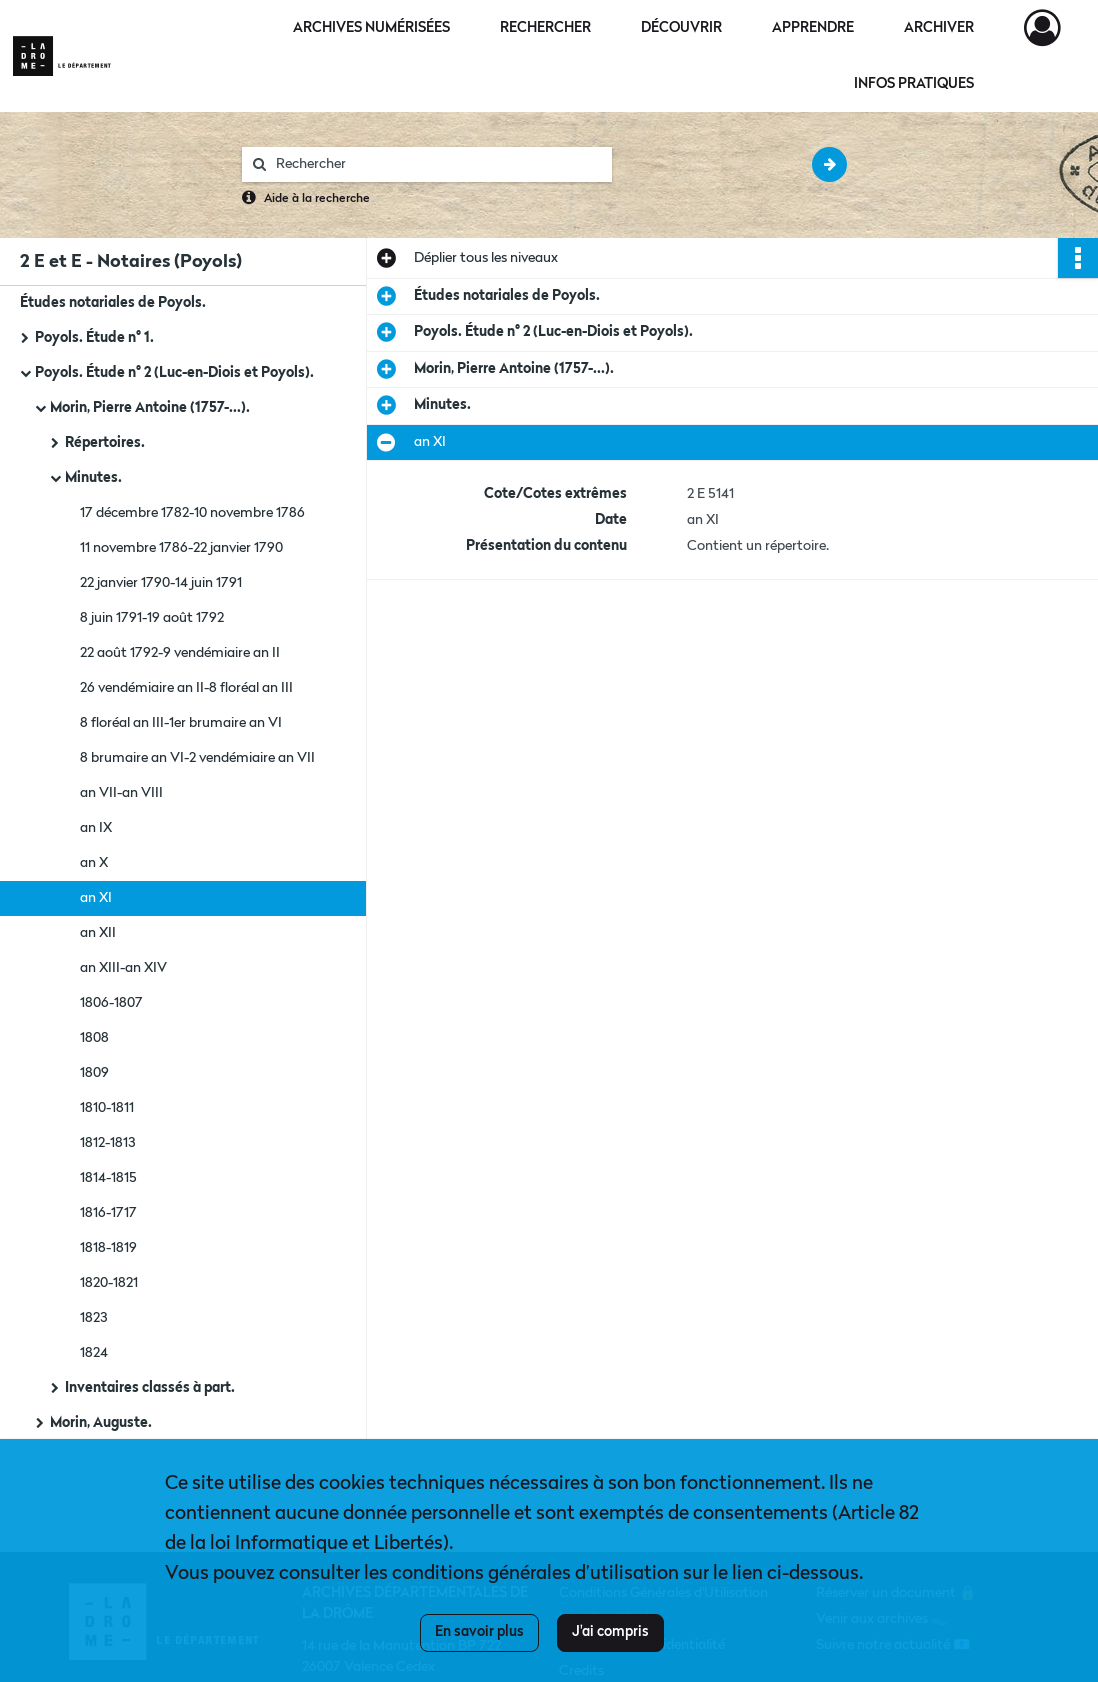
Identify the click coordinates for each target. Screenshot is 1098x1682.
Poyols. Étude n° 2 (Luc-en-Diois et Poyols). (174, 373)
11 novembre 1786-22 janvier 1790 (181, 548)
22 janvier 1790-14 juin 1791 (161, 583)
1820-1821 (109, 1283)
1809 (94, 1073)
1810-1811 (107, 1108)
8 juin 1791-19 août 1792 (152, 618)
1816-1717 (108, 1213)
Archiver (939, 28)
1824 (94, 1353)
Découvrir (681, 28)
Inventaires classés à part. (150, 1388)
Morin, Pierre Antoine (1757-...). (150, 408)
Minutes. (93, 478)
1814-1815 (108, 1178)
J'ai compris (610, 1632)
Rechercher (545, 28)
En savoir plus (479, 1632)
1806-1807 (111, 1003)
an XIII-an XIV (123, 968)
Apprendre (813, 28)
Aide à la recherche (317, 199)
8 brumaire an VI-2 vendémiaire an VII (197, 758)
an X (94, 863)
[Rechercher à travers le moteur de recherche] (437, 164)
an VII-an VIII (121, 793)
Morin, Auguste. (101, 1423)
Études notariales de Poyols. (113, 303)
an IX (96, 828)
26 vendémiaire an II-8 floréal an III (186, 688)
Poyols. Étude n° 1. (94, 338)
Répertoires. (105, 443)
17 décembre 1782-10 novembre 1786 (192, 513)
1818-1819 (108, 1248)
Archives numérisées (371, 28)
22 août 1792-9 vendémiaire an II (180, 653)
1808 (94, 1038)
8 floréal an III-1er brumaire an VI (181, 723)
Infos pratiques (914, 84)
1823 (93, 1318)
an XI (96, 898)
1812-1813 (107, 1143)
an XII (98, 933)
